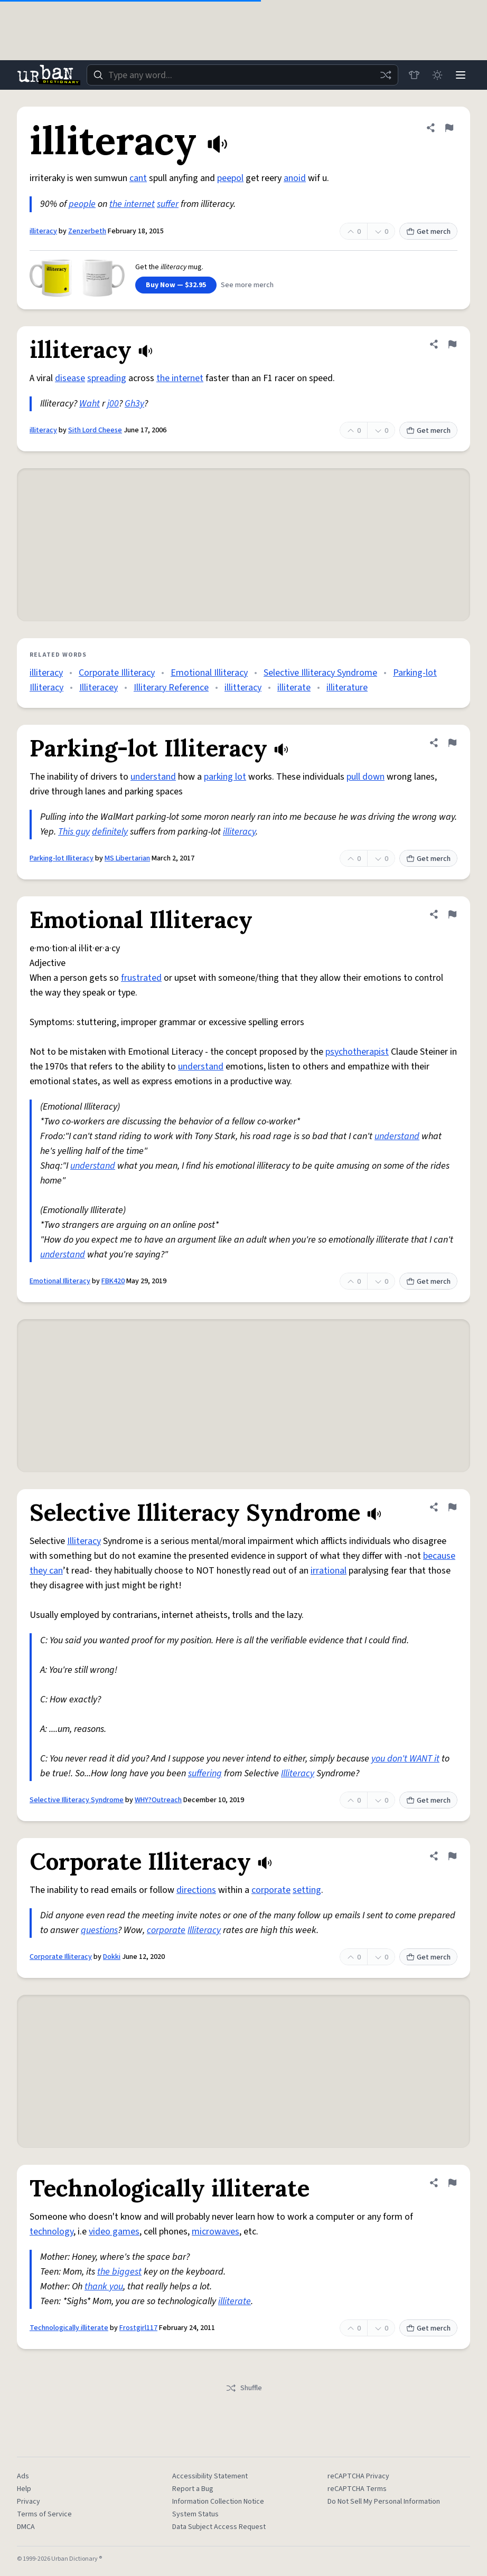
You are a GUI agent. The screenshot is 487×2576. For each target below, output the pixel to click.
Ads (23, 2476)
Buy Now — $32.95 (176, 285)
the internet (132, 204)
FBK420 (113, 1281)
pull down (365, 776)
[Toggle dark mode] (437, 74)
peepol (230, 178)
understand (153, 776)
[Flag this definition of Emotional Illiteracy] (452, 914)
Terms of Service (44, 2514)
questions (99, 1930)
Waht (89, 403)
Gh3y (134, 403)
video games (114, 2231)
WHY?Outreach (158, 1800)
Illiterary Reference (171, 687)
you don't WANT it (405, 1758)
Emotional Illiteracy (209, 672)
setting (307, 1890)
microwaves (215, 2231)
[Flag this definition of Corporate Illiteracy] (452, 1856)
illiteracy (43, 231)
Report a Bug (192, 2489)
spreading (106, 378)
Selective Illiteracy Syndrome (320, 672)
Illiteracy (84, 1541)
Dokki (111, 1957)
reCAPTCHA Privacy (358, 2476)
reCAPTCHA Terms (357, 2489)
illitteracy (242, 687)
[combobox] (242, 75)
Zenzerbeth (87, 231)
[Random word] (385, 75)
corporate (271, 1890)
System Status (195, 2514)
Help (24, 2489)
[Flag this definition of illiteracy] (449, 127)
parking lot (225, 776)
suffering (205, 1773)
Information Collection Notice (218, 2501)
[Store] (414, 74)
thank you (104, 2286)
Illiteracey (98, 687)
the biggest (119, 2271)
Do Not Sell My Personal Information (383, 2501)
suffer (168, 204)
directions (196, 1890)
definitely (110, 831)
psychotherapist (357, 1051)
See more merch (247, 285)
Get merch (428, 231)
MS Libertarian (127, 858)
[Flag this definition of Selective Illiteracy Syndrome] (452, 1507)
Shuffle (244, 2388)
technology (51, 2231)
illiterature (347, 687)
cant (138, 178)
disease (70, 378)
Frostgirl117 (138, 2328)
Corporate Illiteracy (117, 672)
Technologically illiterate (69, 2328)
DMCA (26, 2527)
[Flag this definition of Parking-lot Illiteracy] (452, 742)
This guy (74, 831)
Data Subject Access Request (219, 2527)
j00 (113, 403)
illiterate (294, 687)
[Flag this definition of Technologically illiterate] (452, 2182)
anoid (295, 178)
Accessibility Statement (210, 2476)
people (82, 204)
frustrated (141, 977)
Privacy (28, 2501)
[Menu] (460, 74)
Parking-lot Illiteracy (61, 858)
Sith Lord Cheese (95, 430)
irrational (328, 1570)
